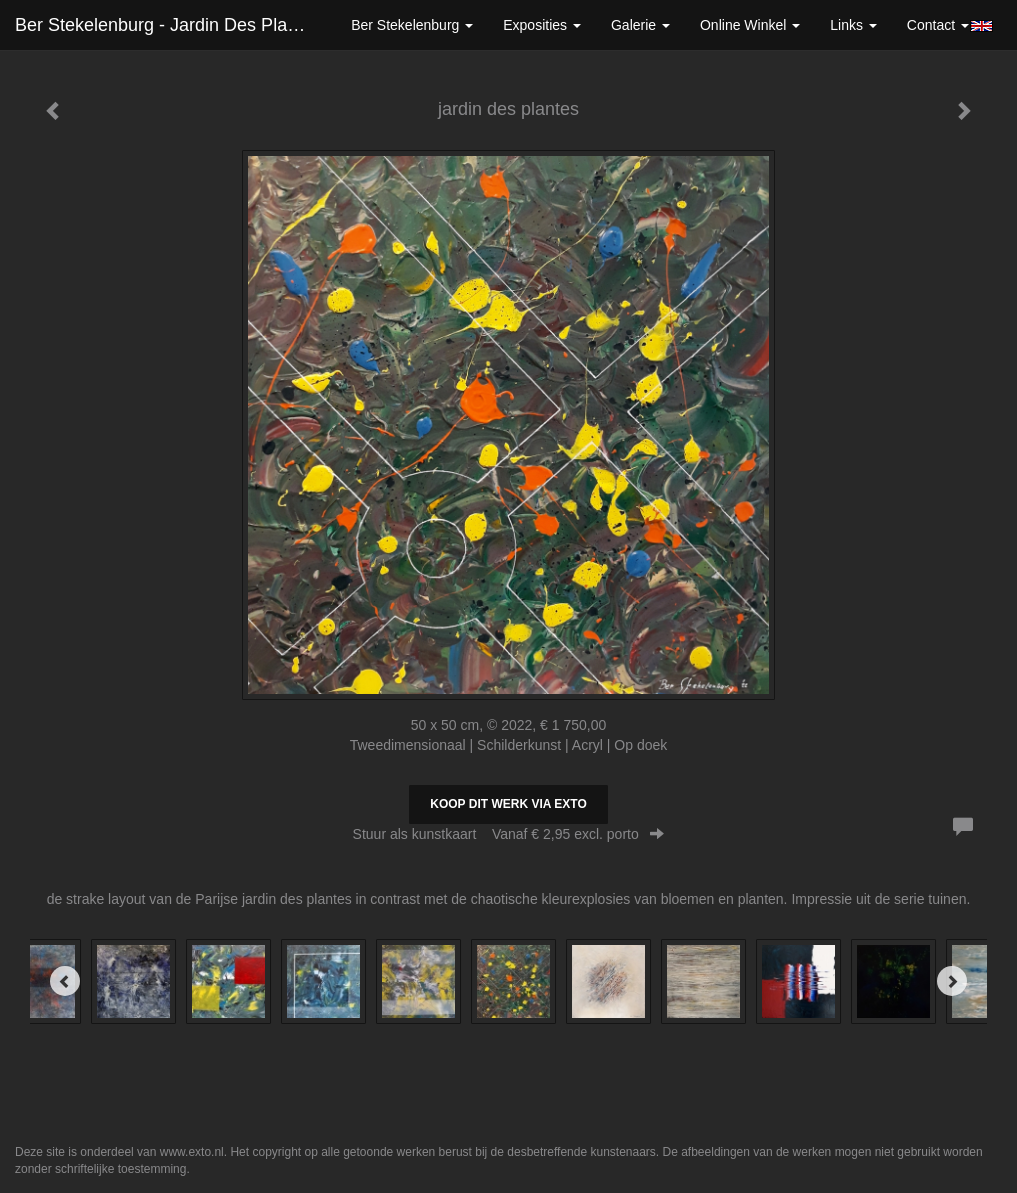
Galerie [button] (640, 25)
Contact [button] (938, 25)
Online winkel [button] (750, 25)
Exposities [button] (542, 25)
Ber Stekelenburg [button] (412, 25)
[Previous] (65, 981)
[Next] (952, 981)
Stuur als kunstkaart (509, 834)
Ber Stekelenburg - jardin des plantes (168, 25)
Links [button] (853, 25)
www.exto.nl (192, 1152)
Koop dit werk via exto (508, 804)
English (981, 26)
